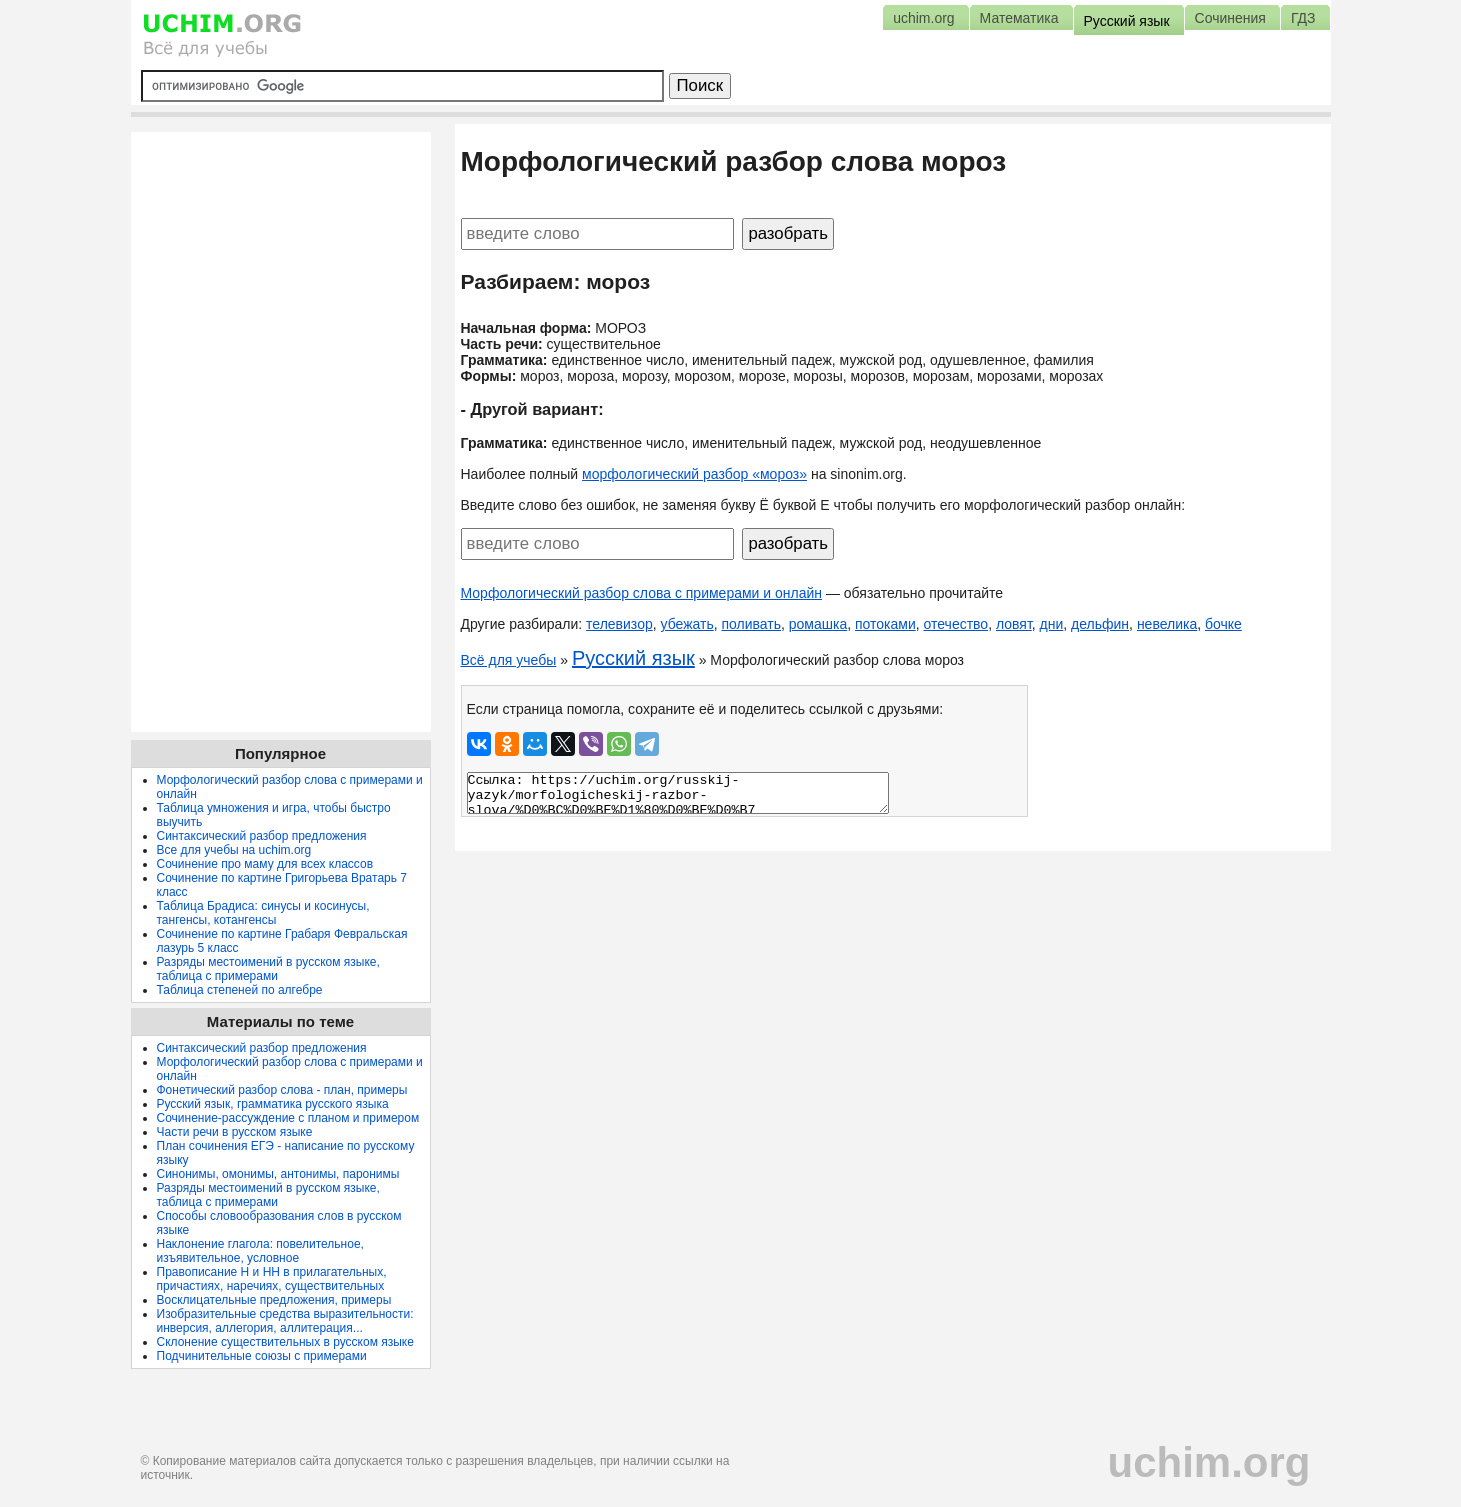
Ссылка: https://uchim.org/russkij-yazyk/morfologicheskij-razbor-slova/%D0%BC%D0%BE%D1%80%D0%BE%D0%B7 (678, 793)
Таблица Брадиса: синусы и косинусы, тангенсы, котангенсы (263, 913)
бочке (1223, 624)
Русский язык (633, 658)
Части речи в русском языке (235, 1132)
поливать (751, 624)
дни (1052, 624)
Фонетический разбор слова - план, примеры (282, 1090)
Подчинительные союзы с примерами (262, 1356)
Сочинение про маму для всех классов (265, 864)
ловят (1014, 624)
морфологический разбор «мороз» (694, 474)
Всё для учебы (509, 660)
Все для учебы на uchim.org (234, 850)
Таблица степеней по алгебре (240, 990)
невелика (1167, 624)
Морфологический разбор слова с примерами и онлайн (642, 593)
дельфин (1100, 624)
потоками (885, 624)
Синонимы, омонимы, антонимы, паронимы (278, 1174)
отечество (956, 624)
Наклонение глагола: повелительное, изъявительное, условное (260, 1251)
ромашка (818, 624)
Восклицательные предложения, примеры (274, 1300)
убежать (686, 624)
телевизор (619, 624)
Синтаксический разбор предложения (262, 836)
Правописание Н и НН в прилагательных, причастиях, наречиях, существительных (272, 1279)
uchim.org (1208, 1462)
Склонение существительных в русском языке (285, 1342)
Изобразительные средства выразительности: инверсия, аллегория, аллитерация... (285, 1321)
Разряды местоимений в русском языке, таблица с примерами (268, 969)
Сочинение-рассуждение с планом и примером (288, 1118)
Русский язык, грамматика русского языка (273, 1104)
